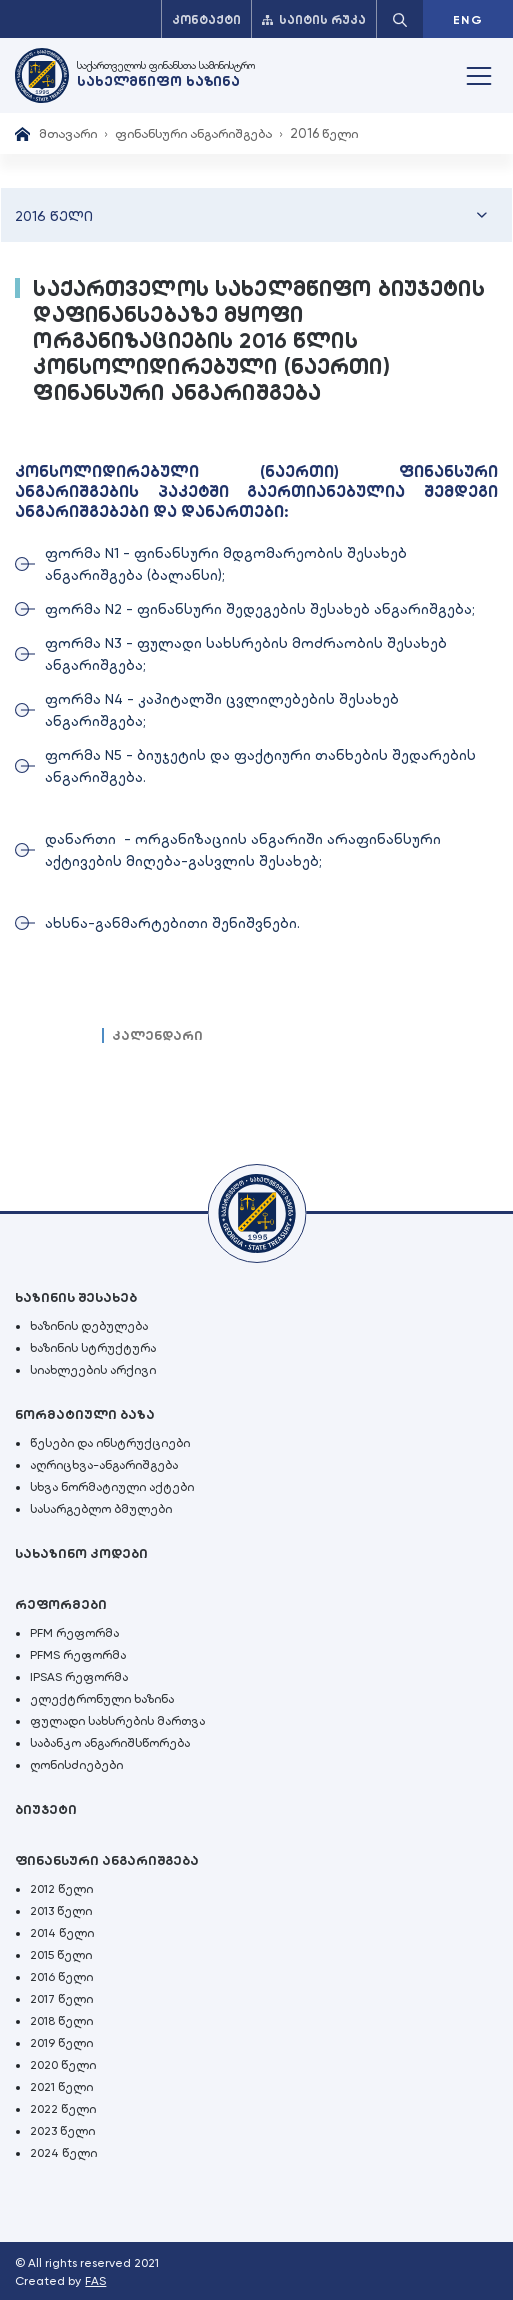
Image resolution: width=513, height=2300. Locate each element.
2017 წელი (61, 1999)
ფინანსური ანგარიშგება (193, 133)
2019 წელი (61, 2043)
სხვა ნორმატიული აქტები (112, 1487)
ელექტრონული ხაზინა (102, 1699)
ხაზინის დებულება (89, 1326)
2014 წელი (62, 1933)
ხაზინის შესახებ (76, 1297)
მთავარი (68, 133)
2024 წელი (63, 2153)
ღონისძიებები (76, 1765)
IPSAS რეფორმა (79, 1677)
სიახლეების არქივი (93, 1370)
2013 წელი (61, 1911)
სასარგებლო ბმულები (101, 1509)
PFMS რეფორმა (78, 1655)
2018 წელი (61, 2021)
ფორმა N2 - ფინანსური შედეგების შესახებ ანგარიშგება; (260, 609)
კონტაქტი (206, 20)
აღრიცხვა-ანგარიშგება (104, 1465)
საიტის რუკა (314, 20)
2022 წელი (63, 2109)
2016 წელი (61, 1977)
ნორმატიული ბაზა (85, 1414)
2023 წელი (62, 2131)
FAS (95, 2281)
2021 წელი (61, 2087)
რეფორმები (61, 1604)
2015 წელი (61, 1955)
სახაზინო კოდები (81, 1553)
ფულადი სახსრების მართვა (117, 1721)
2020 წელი (63, 2065)
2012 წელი (61, 1889)
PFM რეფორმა (74, 1633)
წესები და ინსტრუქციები (110, 1443)
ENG (468, 20)
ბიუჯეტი (46, 1809)
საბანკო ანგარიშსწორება (110, 1743)
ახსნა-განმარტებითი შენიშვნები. (172, 923)
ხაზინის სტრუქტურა (93, 1348)
